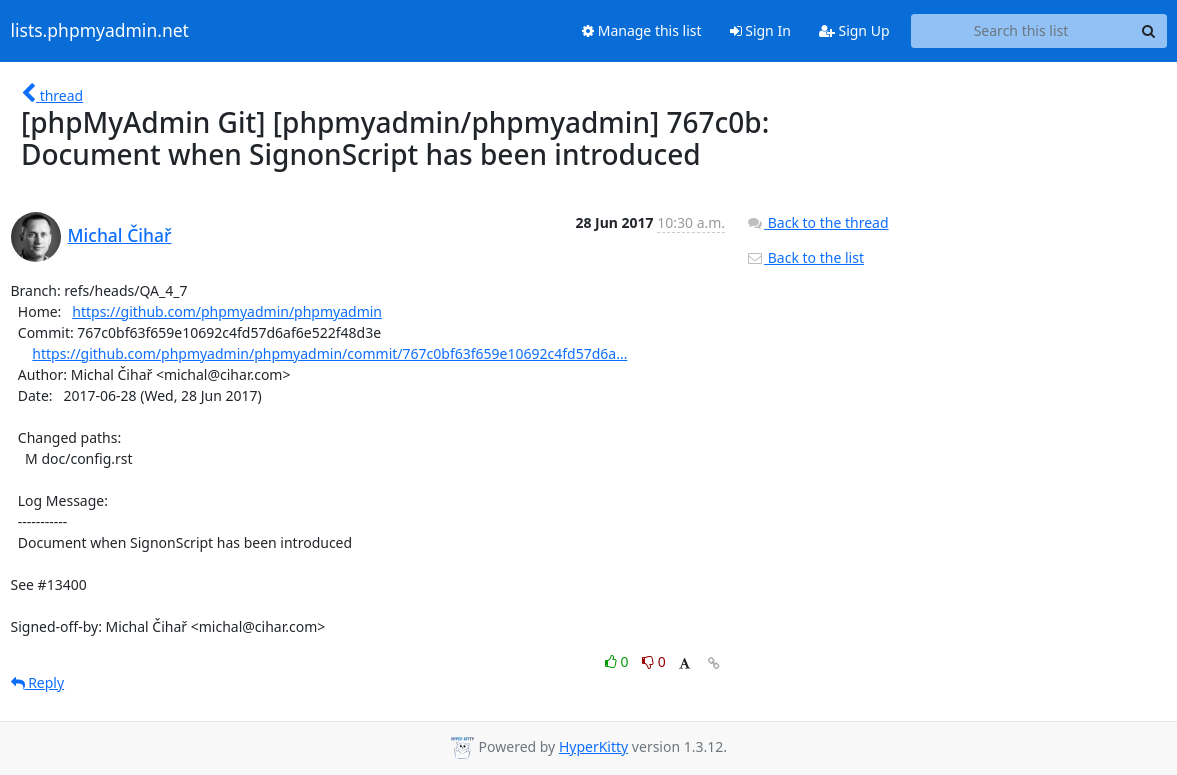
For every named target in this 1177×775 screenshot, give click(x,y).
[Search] (1149, 31)
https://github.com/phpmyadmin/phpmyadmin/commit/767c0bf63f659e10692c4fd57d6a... (329, 353)
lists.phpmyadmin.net (100, 31)
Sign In (760, 30)
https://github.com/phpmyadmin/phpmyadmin (227, 311)
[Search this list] (1021, 31)
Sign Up (854, 30)
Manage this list (642, 30)
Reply (38, 682)
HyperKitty (593, 746)
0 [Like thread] (618, 661)
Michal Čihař (120, 235)
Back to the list (805, 257)
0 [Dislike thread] (654, 661)
